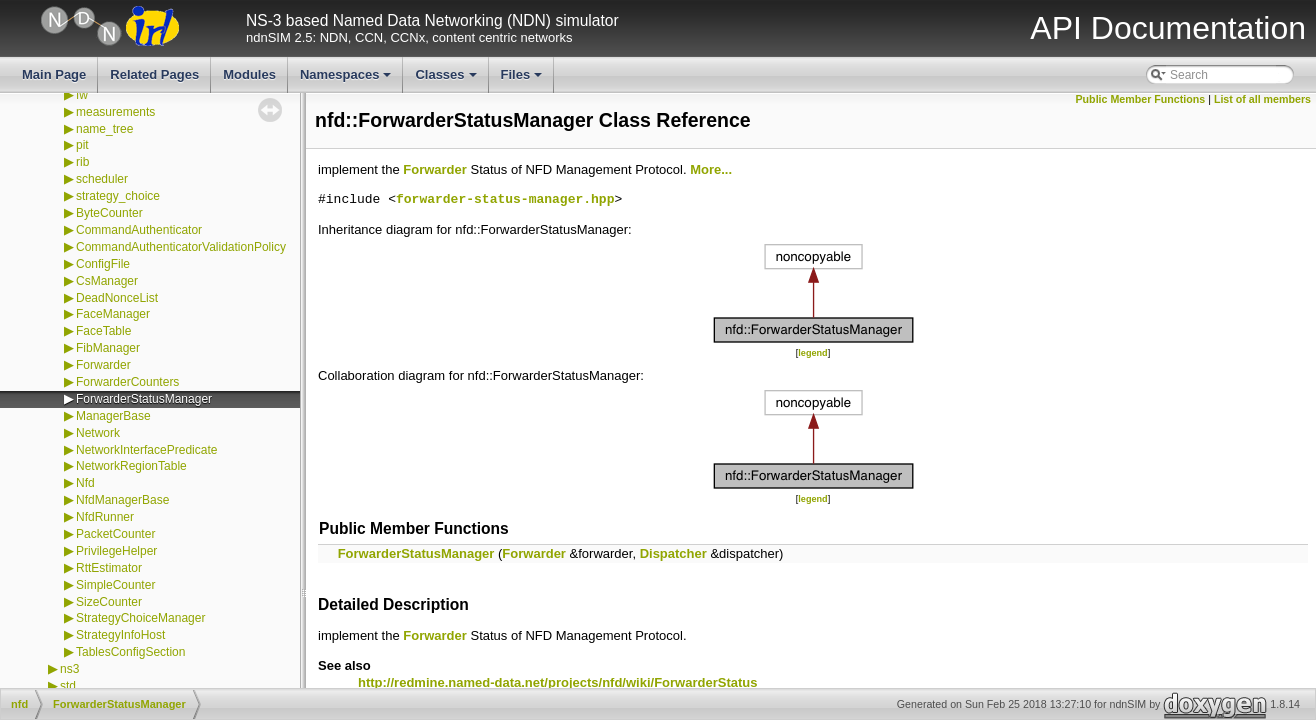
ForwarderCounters (127, 382)
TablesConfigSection (130, 652)
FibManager (108, 348)
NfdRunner (105, 517)
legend (812, 353)
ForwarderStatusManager (144, 399)
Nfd (85, 483)
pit (82, 145)
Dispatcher (673, 553)
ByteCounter (109, 213)
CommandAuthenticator (139, 230)
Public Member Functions (1141, 99)
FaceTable (103, 331)
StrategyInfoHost (120, 635)
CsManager (107, 281)
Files (523, 80)
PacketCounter (115, 534)
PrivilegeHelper (116, 551)
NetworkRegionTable (131, 466)
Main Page (54, 74)
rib (82, 162)
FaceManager (113, 314)
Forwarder (103, 365)
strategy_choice (118, 196)
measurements (115, 112)
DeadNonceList (117, 298)
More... (711, 169)
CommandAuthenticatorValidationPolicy (181, 247)
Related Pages (154, 74)
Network (98, 433)
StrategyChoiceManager (140, 618)
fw (82, 95)
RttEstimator (109, 568)
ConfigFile (103, 264)
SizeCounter (109, 602)
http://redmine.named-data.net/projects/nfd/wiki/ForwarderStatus (557, 682)
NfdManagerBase (122, 500)
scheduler (102, 179)
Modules (249, 74)
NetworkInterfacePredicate (146, 450)
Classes (447, 80)
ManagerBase (113, 416)
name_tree (104, 129)
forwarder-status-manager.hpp (505, 200)
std (68, 686)
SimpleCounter (115, 585)
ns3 (69, 669)
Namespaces (347, 80)
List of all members (1262, 99)
